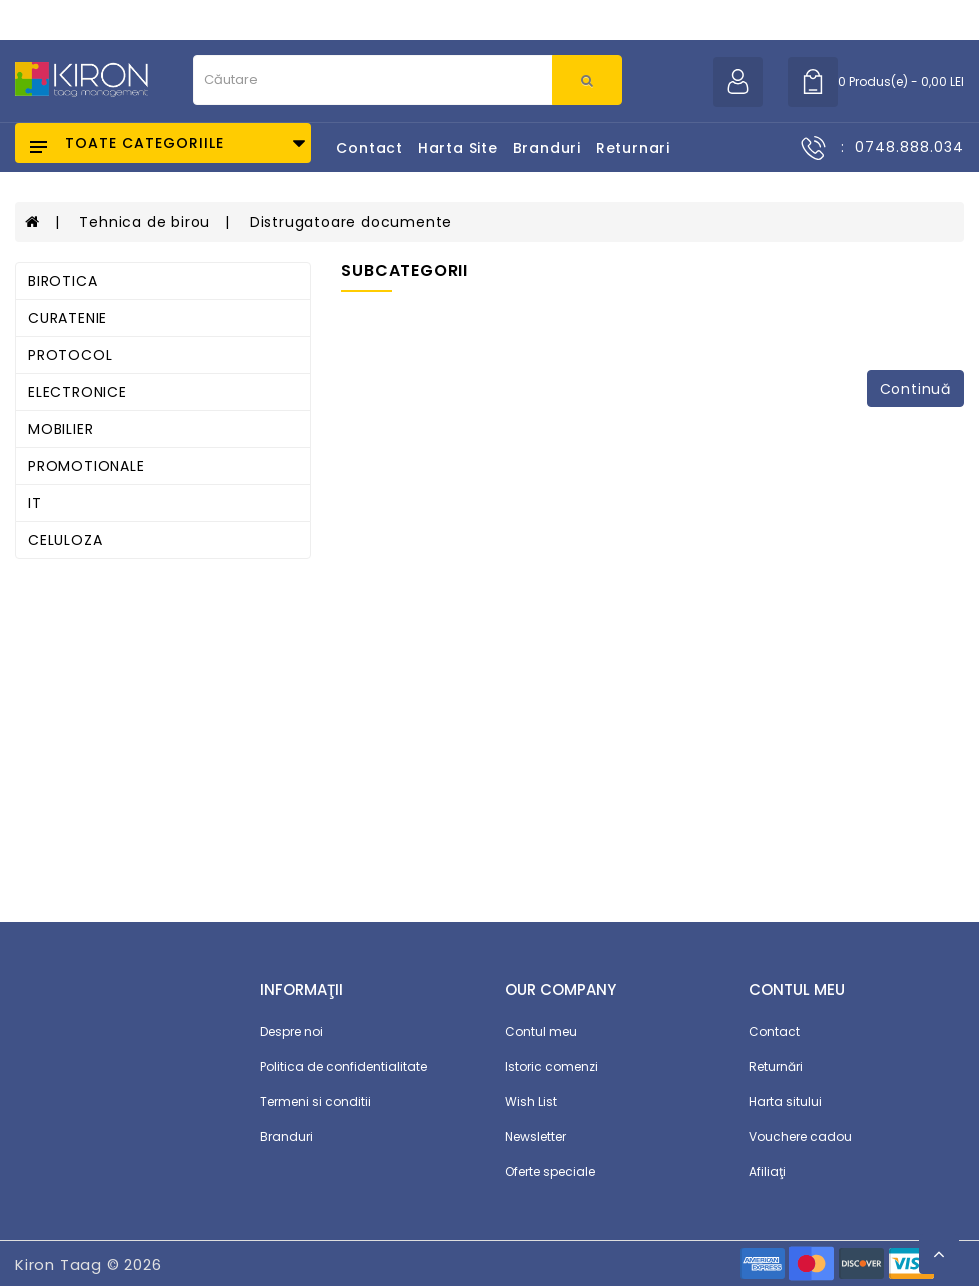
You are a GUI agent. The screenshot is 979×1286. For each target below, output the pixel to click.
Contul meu (541, 1031)
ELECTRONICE (77, 392)
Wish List (531, 1101)
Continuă (915, 389)
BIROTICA (62, 281)
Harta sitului (785, 1101)
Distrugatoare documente (351, 222)
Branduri (547, 148)
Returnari (633, 148)
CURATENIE (67, 318)
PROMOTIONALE (86, 466)
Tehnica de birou (144, 222)
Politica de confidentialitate (343, 1066)
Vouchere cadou (800, 1136)
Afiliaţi (767, 1171)
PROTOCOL (70, 355)
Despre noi (291, 1031)
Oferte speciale (550, 1171)
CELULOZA (65, 540)
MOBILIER (60, 429)
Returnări (776, 1066)
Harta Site (458, 148)
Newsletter (535, 1136)
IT (35, 503)
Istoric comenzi (551, 1066)
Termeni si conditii (315, 1101)
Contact (369, 148)
